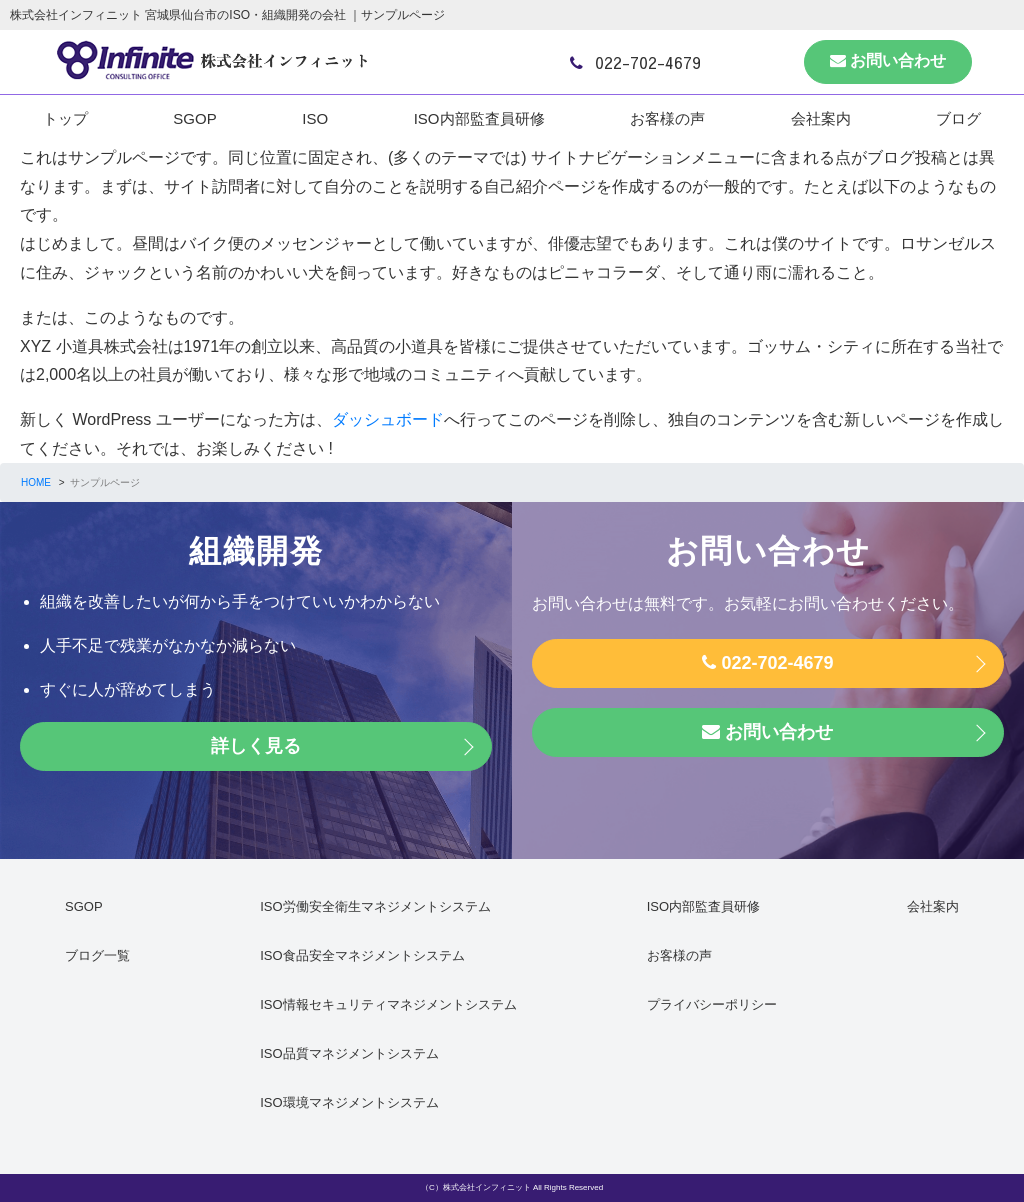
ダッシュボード (388, 419)
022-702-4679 (635, 62)
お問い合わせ (888, 60)
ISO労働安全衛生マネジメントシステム (375, 906)
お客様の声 (667, 118)
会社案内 (821, 118)
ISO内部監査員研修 (479, 118)
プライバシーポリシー (712, 1004)
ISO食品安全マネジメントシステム (362, 955)
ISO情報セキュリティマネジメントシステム (388, 1004)
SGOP (194, 118)
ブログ (958, 118)
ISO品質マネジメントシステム (349, 1053)
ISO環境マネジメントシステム (349, 1102)
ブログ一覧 (97, 955)
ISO (315, 118)
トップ (65, 118)
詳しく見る (256, 746)
